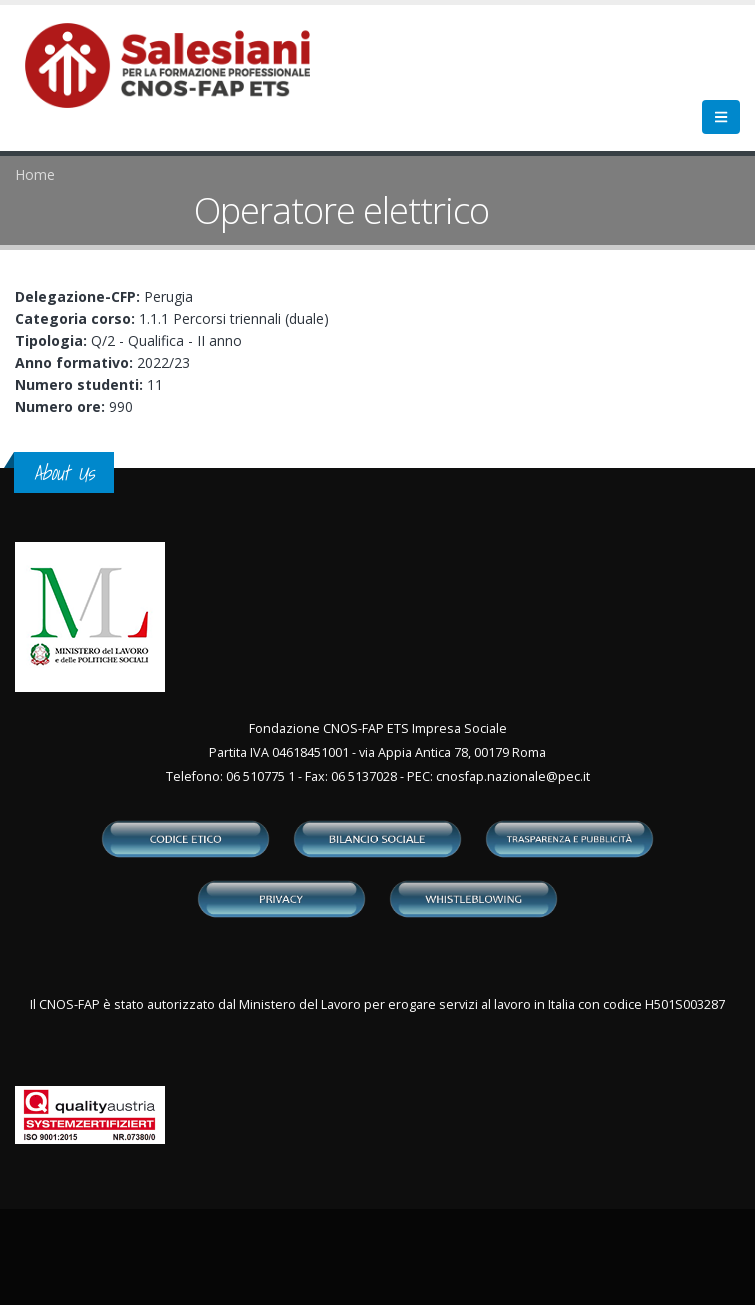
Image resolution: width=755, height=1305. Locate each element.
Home (35, 174)
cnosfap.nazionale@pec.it (513, 776)
